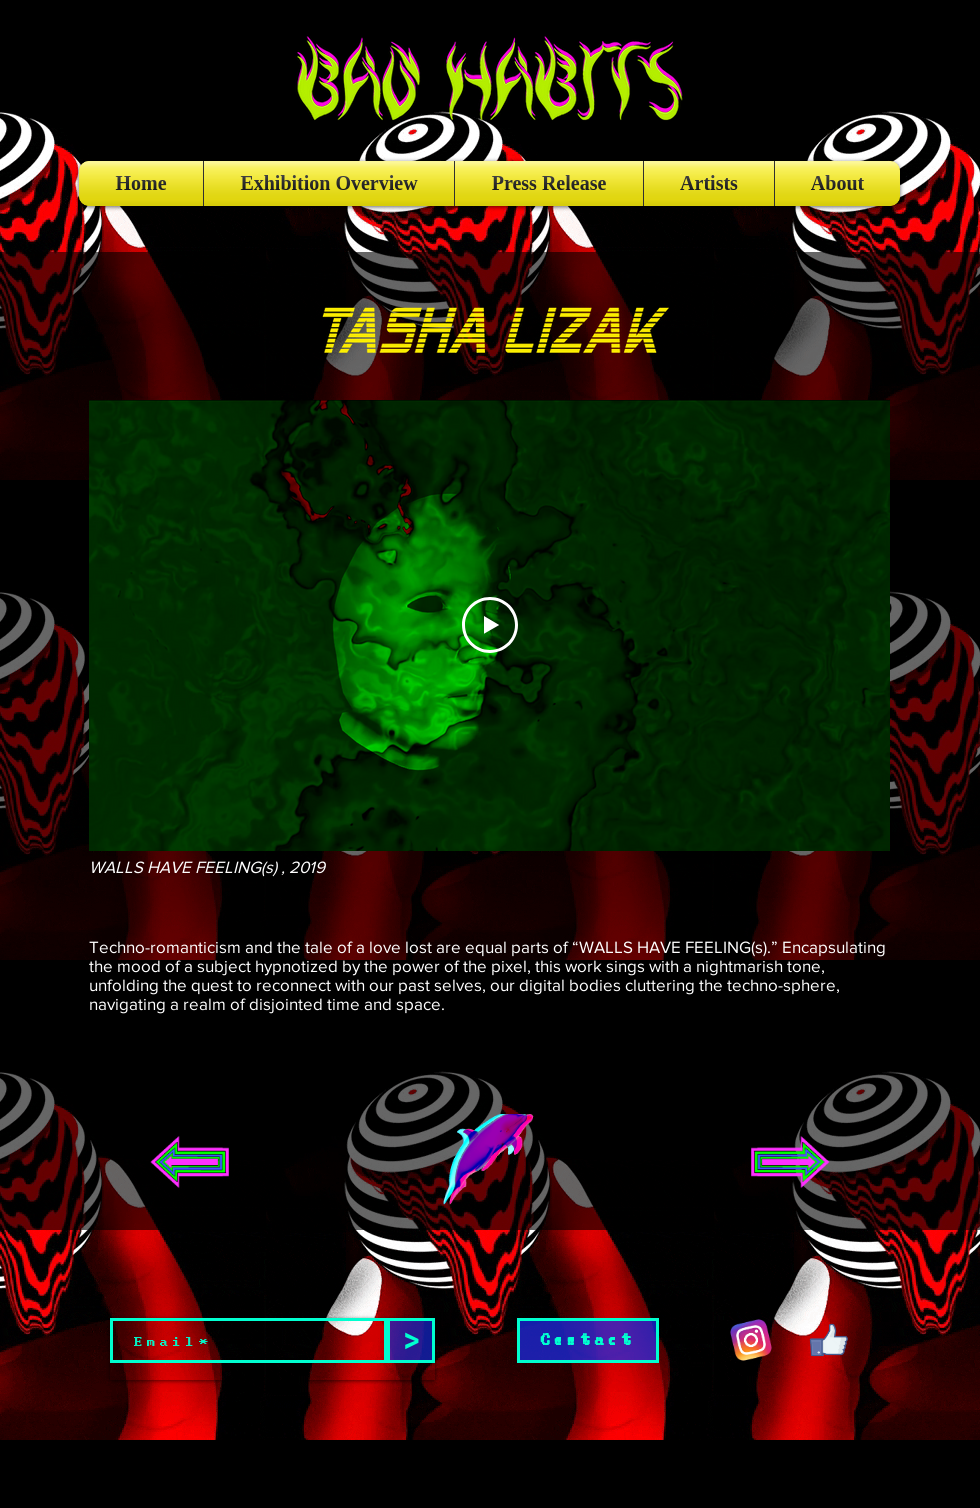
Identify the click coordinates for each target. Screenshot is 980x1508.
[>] (411, 1340)
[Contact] (588, 1340)
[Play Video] (490, 625)
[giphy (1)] (751, 1340)
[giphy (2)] (829, 1340)
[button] (489, 1161)
